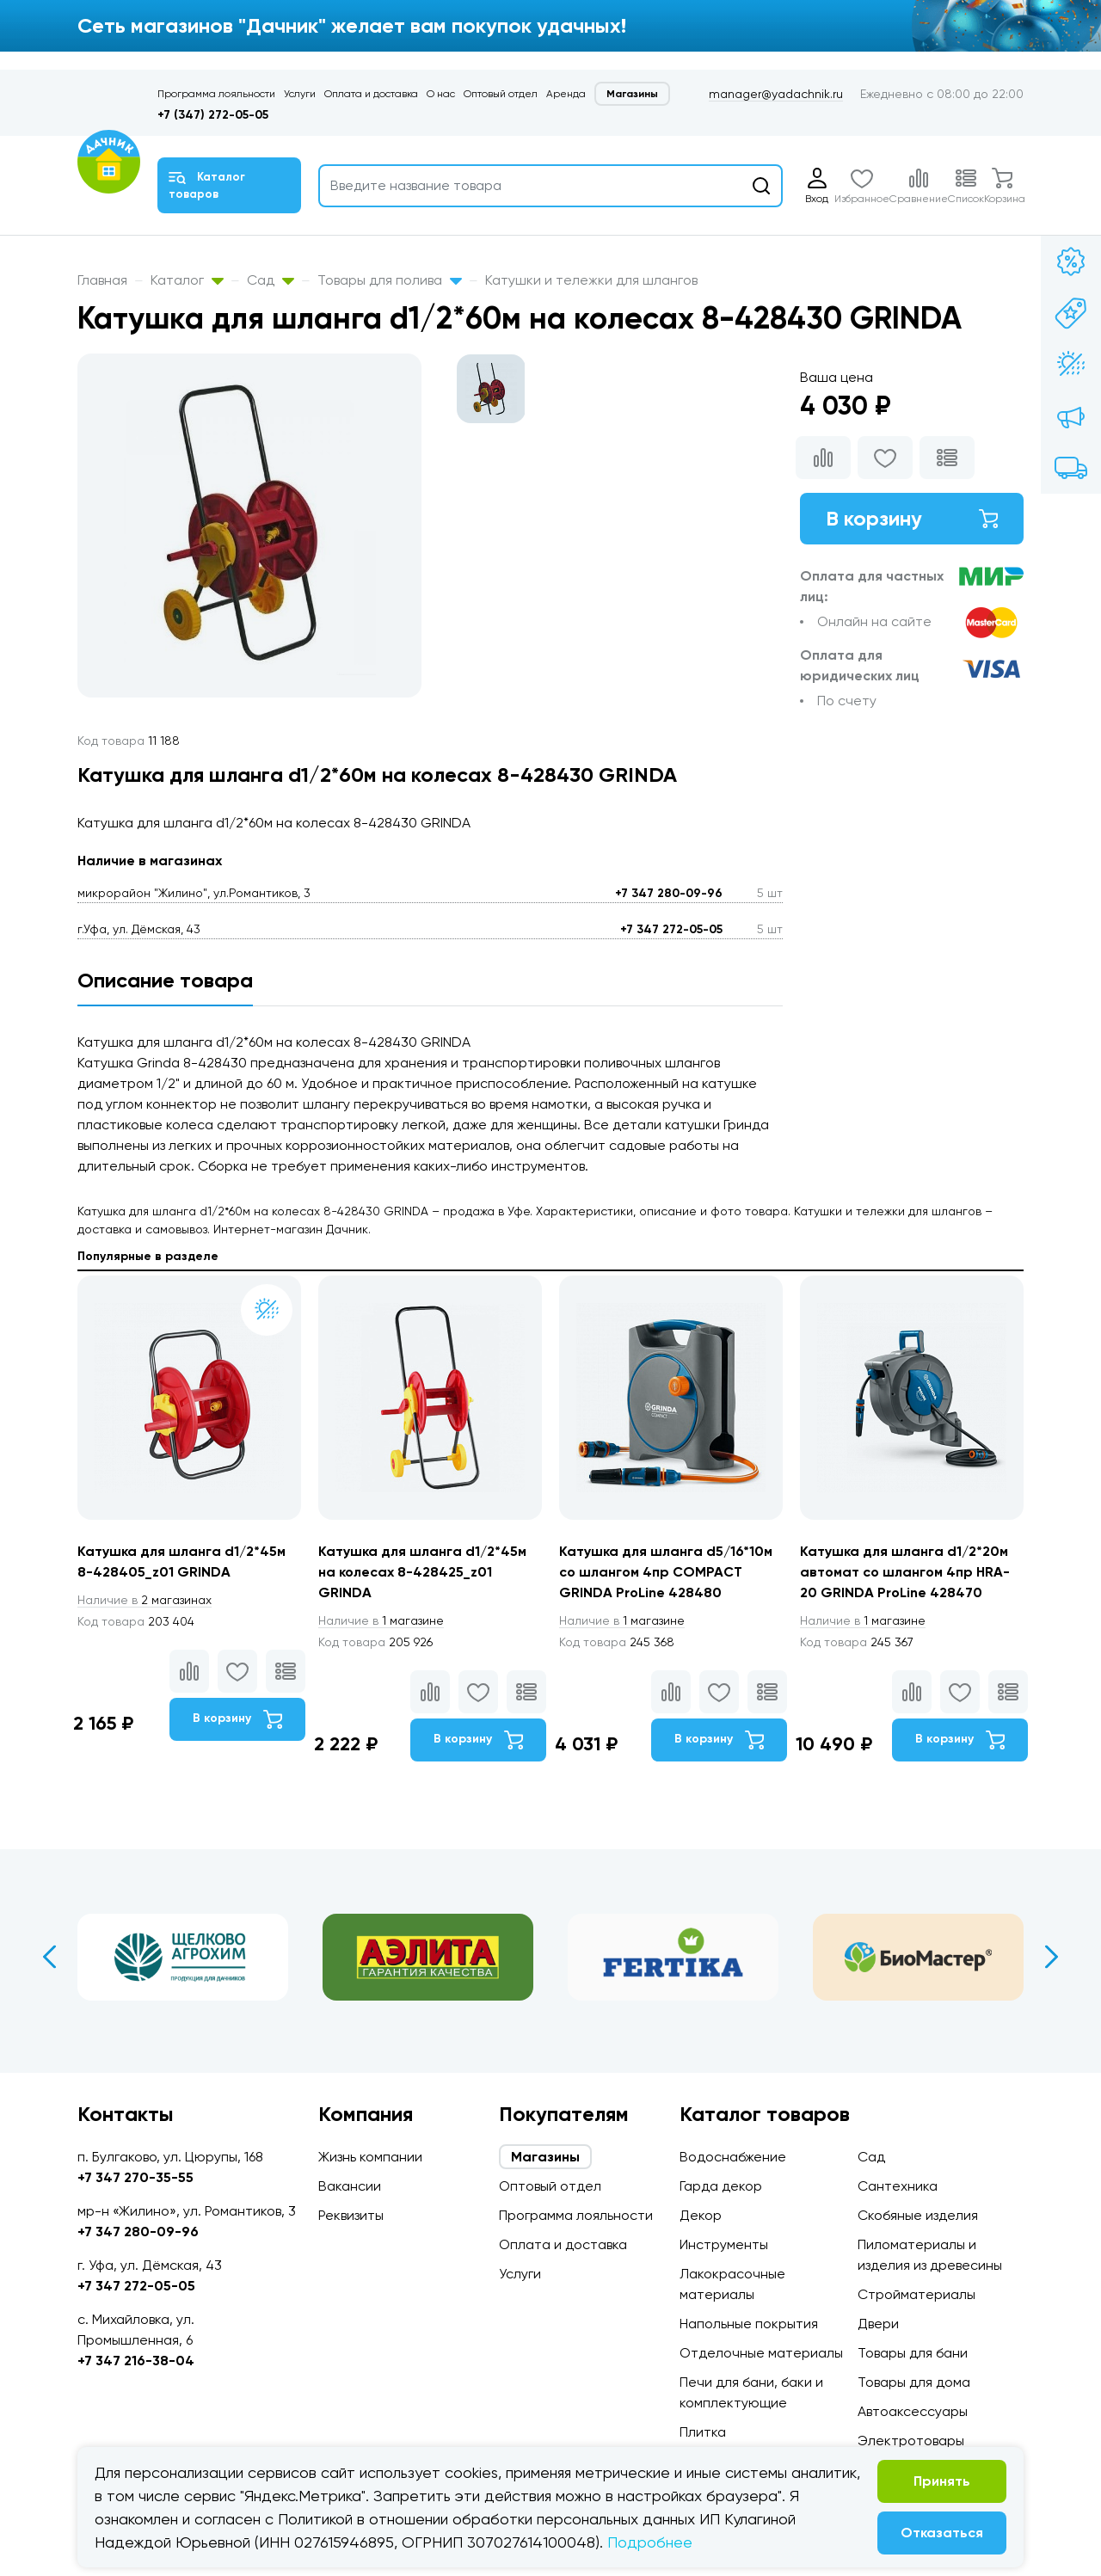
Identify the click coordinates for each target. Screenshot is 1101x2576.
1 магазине (381, 1620)
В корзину (912, 518)
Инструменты (724, 2244)
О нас (441, 94)
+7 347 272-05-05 (671, 929)
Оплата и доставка (371, 94)
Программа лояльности (216, 94)
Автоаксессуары (913, 2411)
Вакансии (349, 2186)
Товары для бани (913, 2353)
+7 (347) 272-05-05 (212, 115)
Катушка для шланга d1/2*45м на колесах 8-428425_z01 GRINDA (422, 1572)
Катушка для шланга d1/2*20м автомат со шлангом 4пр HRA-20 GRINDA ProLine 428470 (905, 1572)
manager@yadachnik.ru (776, 94)
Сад (270, 280)
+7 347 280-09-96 (669, 893)
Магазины (632, 94)
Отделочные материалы (761, 2353)
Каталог (187, 280)
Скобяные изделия (918, 2215)
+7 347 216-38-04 (135, 2360)
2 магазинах (144, 1600)
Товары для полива (389, 280)
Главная (102, 280)
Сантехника (898, 2186)
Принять (941, 2481)
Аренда (566, 94)
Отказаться (942, 2532)
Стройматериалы (916, 2294)
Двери (878, 2323)
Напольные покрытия (749, 2323)
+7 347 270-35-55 (135, 2177)
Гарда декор (721, 2186)
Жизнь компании (370, 2157)
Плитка (703, 2432)
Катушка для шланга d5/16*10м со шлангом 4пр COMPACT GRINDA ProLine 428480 (665, 1572)
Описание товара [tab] (165, 980)
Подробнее (649, 2542)
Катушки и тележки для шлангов (591, 280)
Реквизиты (351, 2215)
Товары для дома (914, 2382)
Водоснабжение (733, 2157)
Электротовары (911, 2440)
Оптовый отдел (501, 94)
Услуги (300, 94)
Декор (701, 2215)
